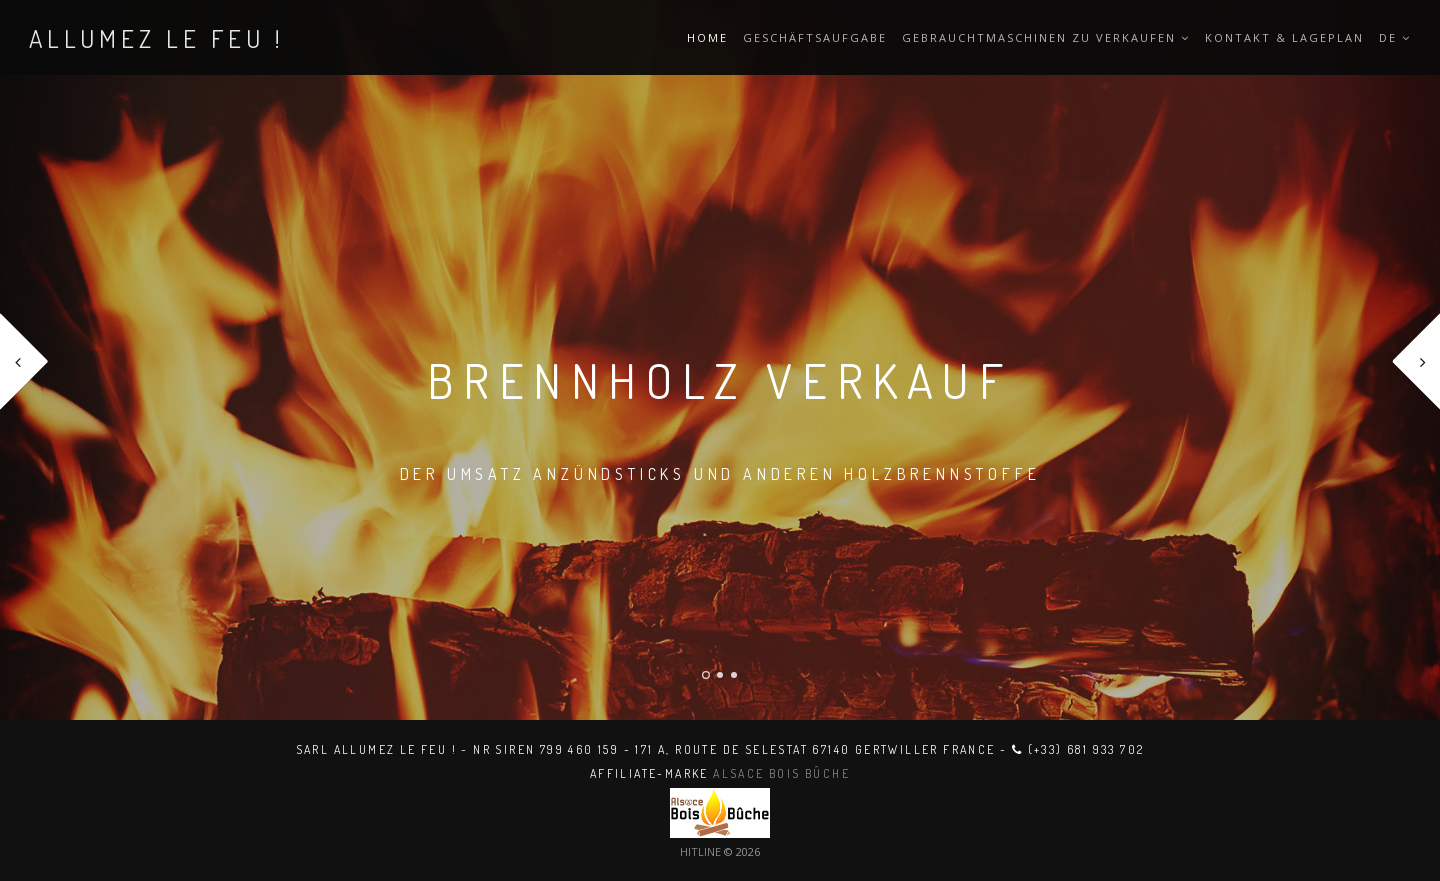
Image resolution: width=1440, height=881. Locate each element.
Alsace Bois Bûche (781, 773)
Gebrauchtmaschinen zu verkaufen (1046, 37)
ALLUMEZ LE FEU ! (157, 38)
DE (1395, 37)
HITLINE (700, 851)
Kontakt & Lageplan (1284, 37)
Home (707, 37)
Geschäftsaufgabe (815, 37)
